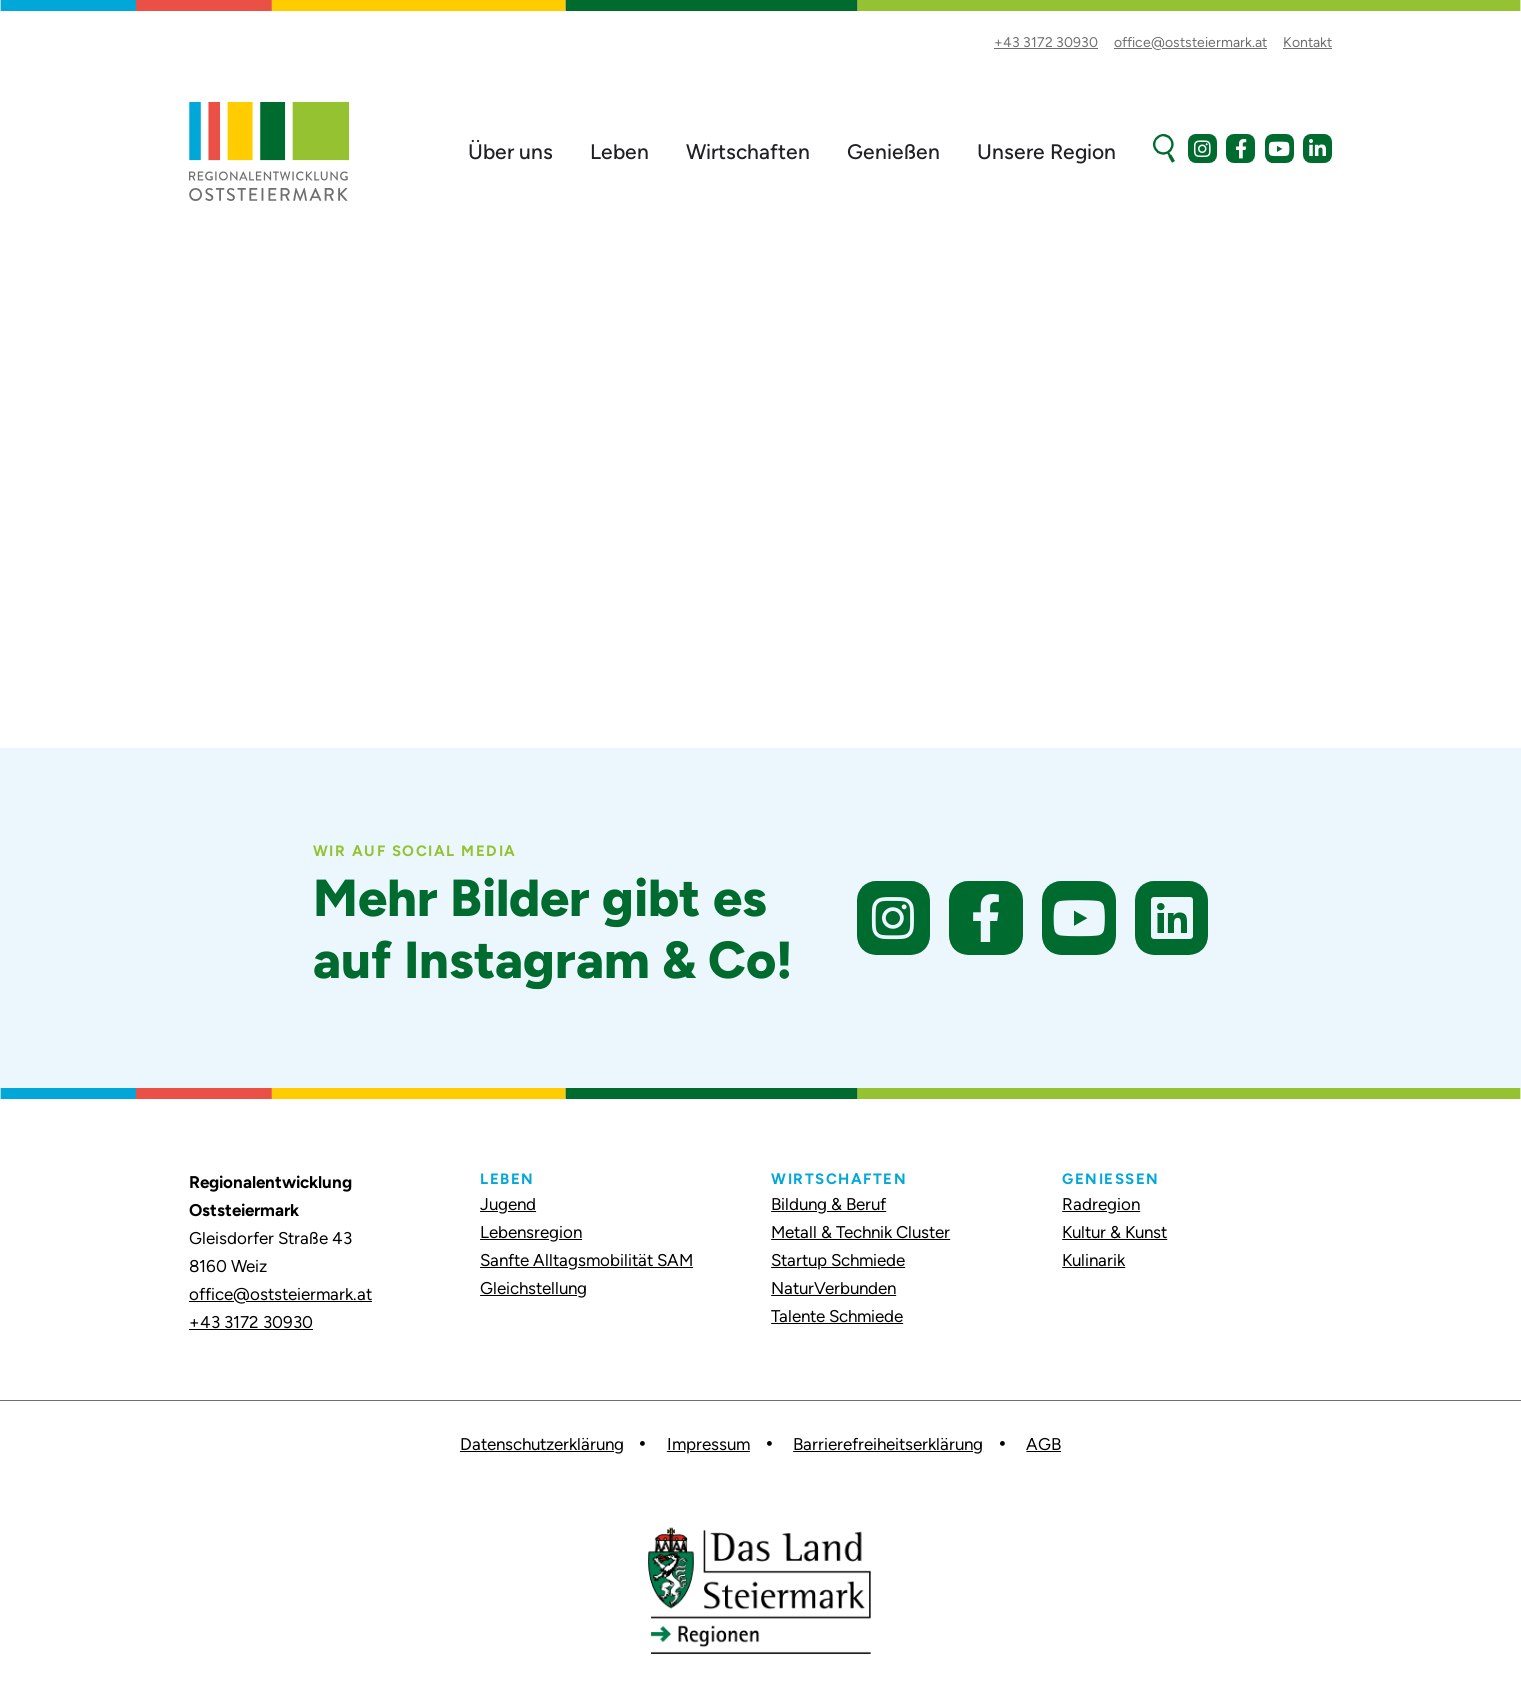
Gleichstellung (533, 1288)
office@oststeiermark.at (280, 1294)
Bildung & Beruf (828, 1204)
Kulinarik (1093, 1260)
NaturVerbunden (833, 1288)
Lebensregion (531, 1232)
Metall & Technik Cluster (860, 1232)
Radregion (1101, 1204)
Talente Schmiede (837, 1316)
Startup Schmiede (838, 1260)
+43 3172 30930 (251, 1322)
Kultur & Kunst (1114, 1232)
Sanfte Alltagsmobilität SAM (586, 1260)
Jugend (508, 1204)
